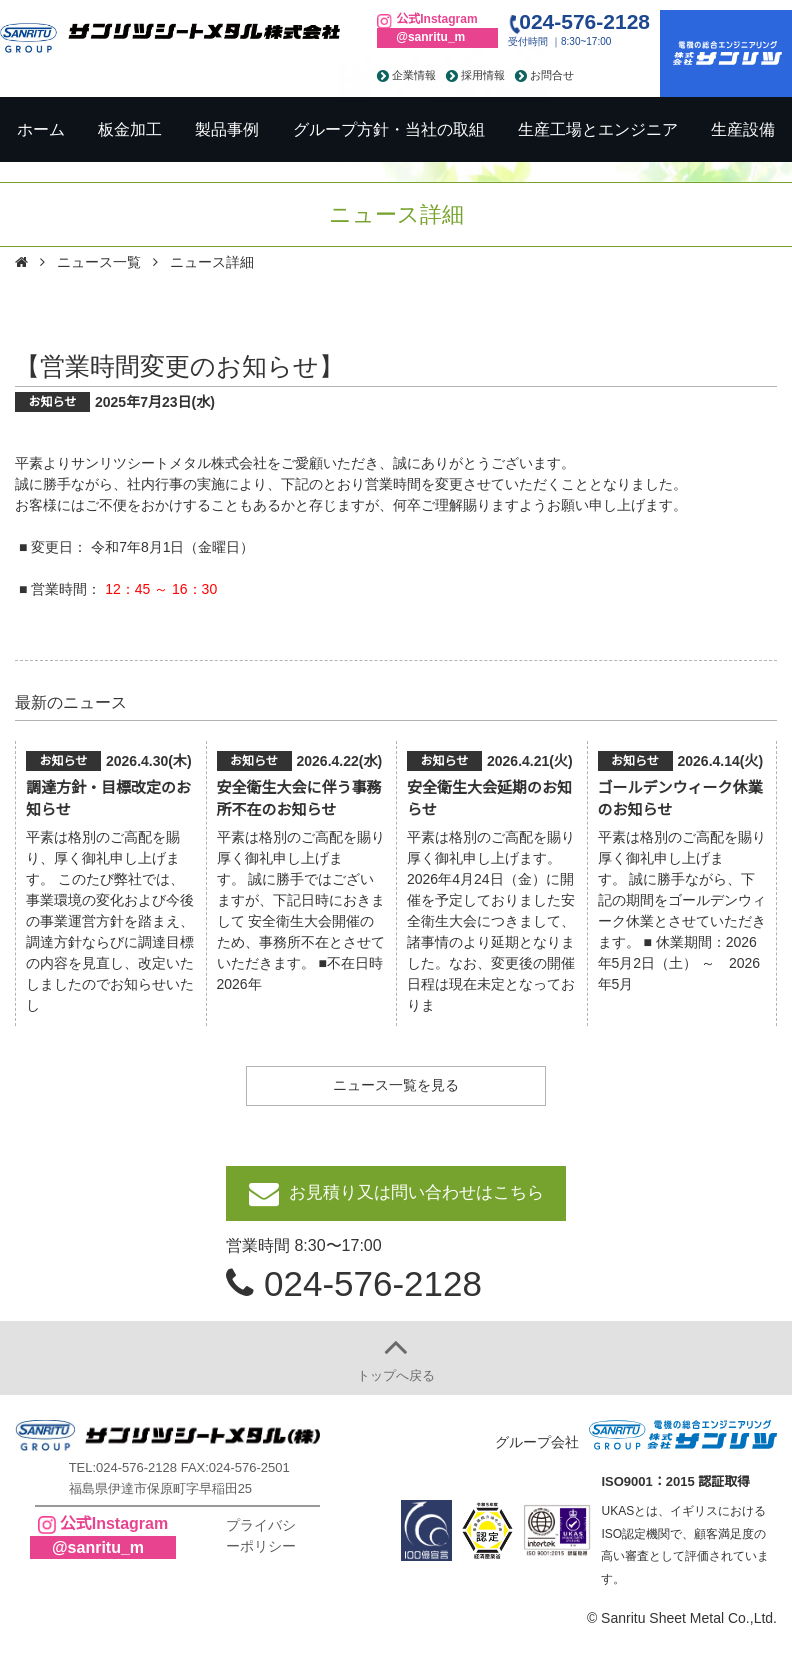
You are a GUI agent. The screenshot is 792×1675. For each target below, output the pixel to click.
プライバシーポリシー (261, 1535)
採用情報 (483, 75)
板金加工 (130, 130)
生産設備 (743, 130)
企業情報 (414, 75)
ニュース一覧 (99, 262)
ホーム (41, 130)
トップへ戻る (396, 1375)
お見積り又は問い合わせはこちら (416, 1192)
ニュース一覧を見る (396, 1085)
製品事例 (227, 130)
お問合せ (552, 75)
